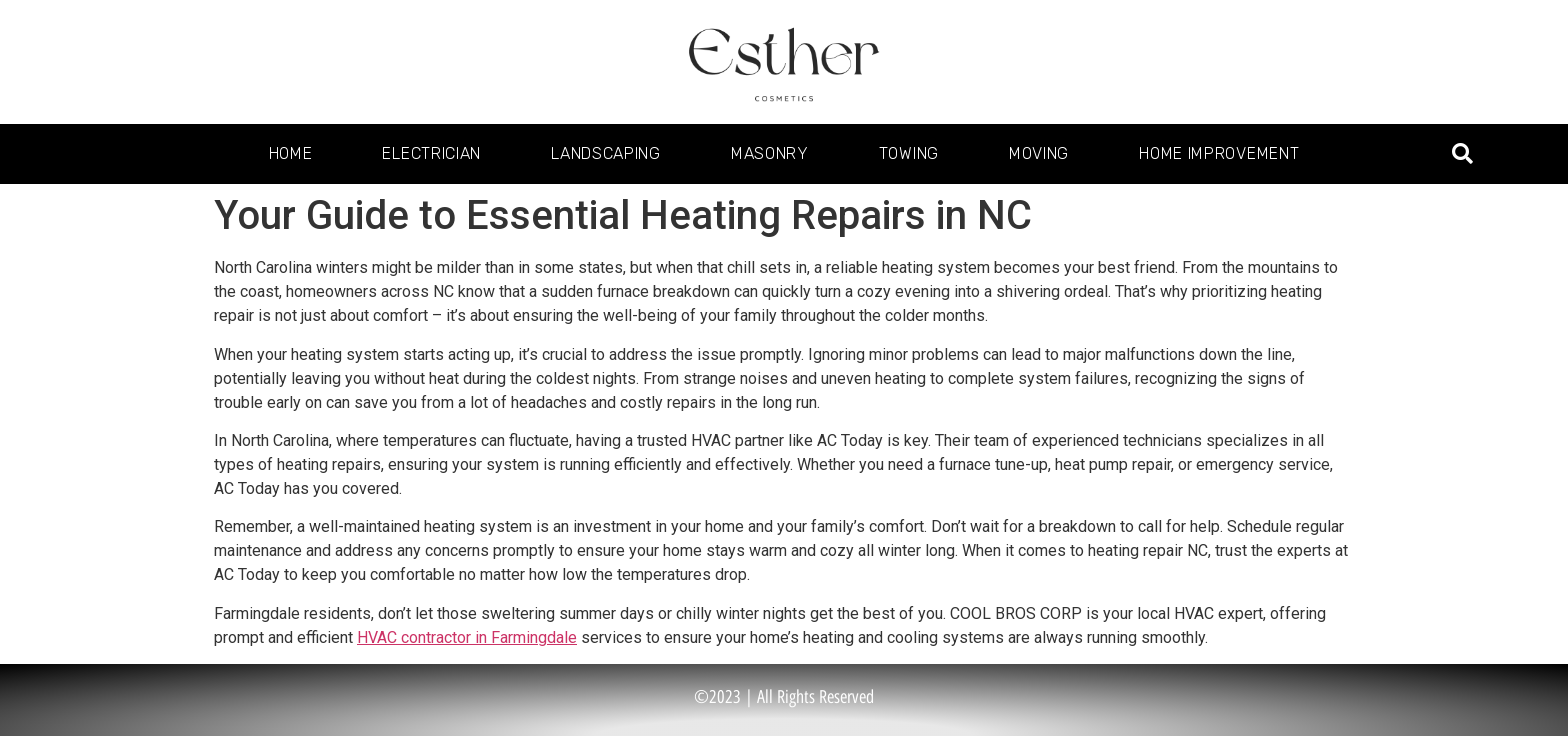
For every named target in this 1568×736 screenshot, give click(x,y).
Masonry (770, 153)
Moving (1039, 153)
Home (291, 153)
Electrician (431, 153)
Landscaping (606, 153)
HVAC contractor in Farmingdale (467, 637)
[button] (1462, 154)
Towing (909, 153)
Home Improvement (1219, 153)
